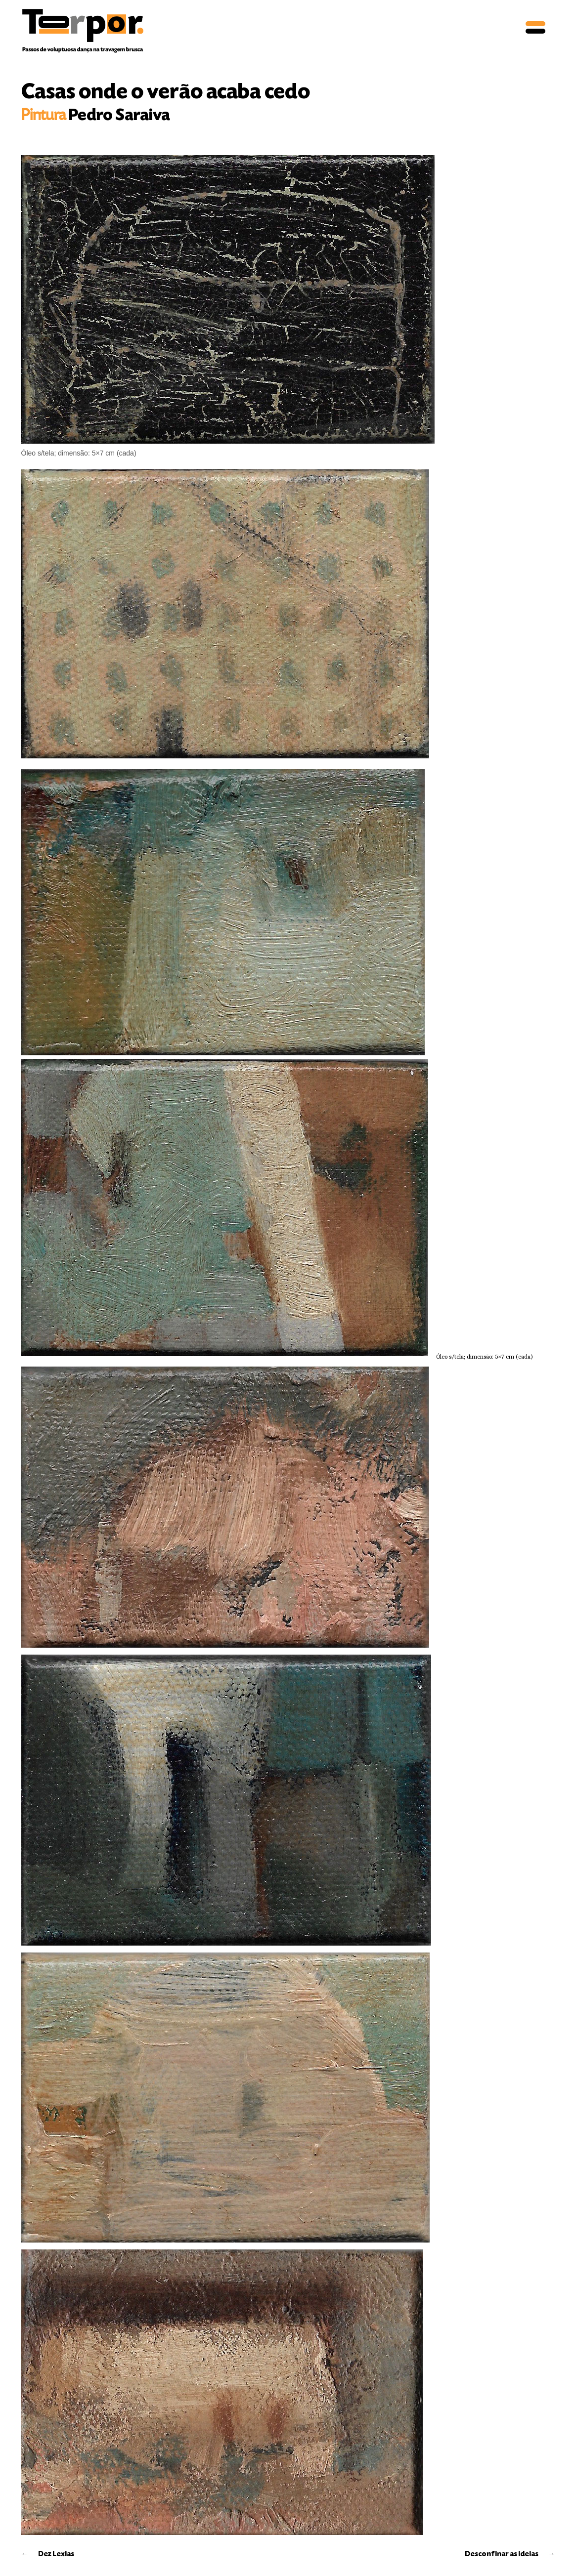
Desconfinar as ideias (501, 2554)
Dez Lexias (56, 2554)
